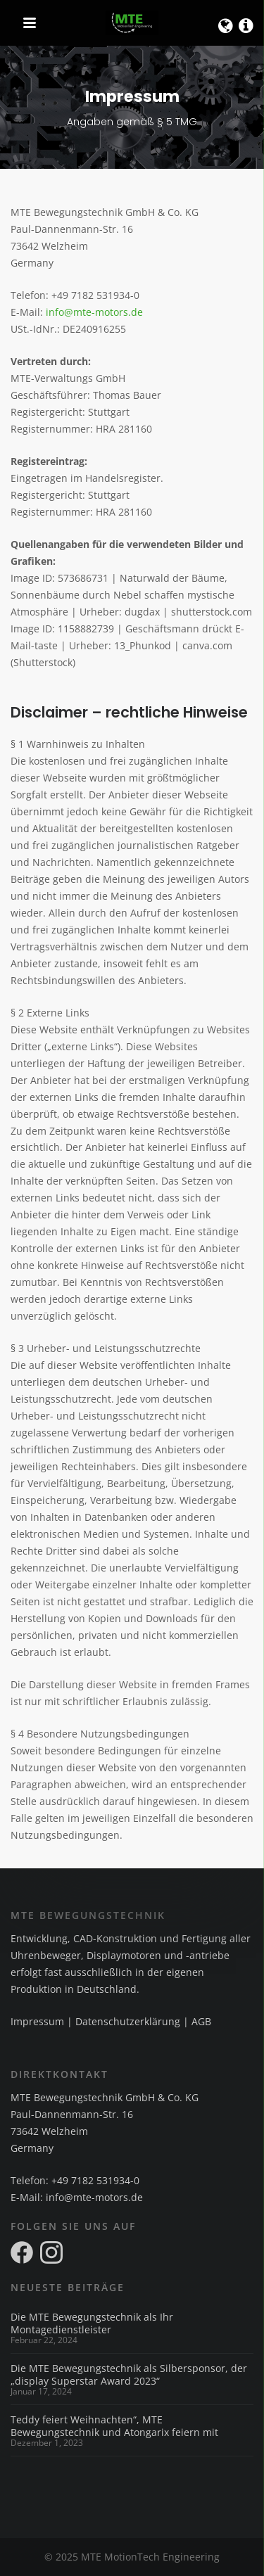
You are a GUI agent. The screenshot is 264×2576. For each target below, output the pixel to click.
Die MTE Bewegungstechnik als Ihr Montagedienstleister (92, 2323)
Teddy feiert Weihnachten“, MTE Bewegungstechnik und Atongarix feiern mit (114, 2426)
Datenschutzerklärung (127, 2021)
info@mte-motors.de (94, 312)
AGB (201, 2021)
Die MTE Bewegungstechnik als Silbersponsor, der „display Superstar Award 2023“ (129, 2374)
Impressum (37, 2021)
